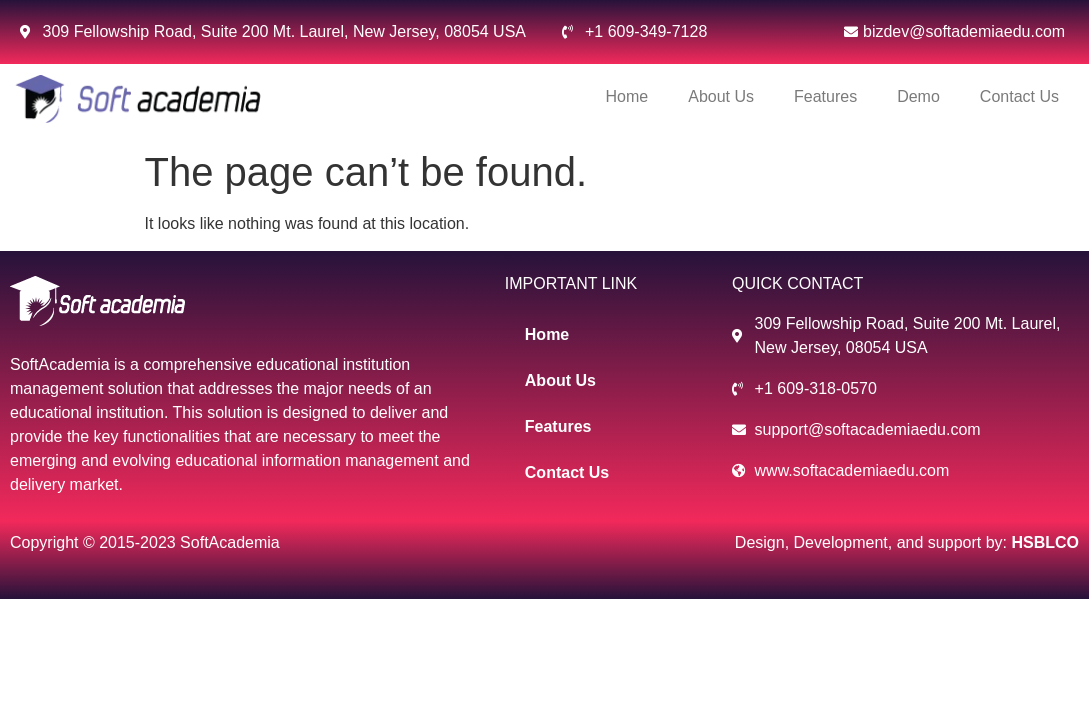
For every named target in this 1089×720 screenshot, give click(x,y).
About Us (721, 96)
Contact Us (1019, 96)
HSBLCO (1045, 542)
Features (825, 96)
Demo (918, 96)
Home (627, 96)
